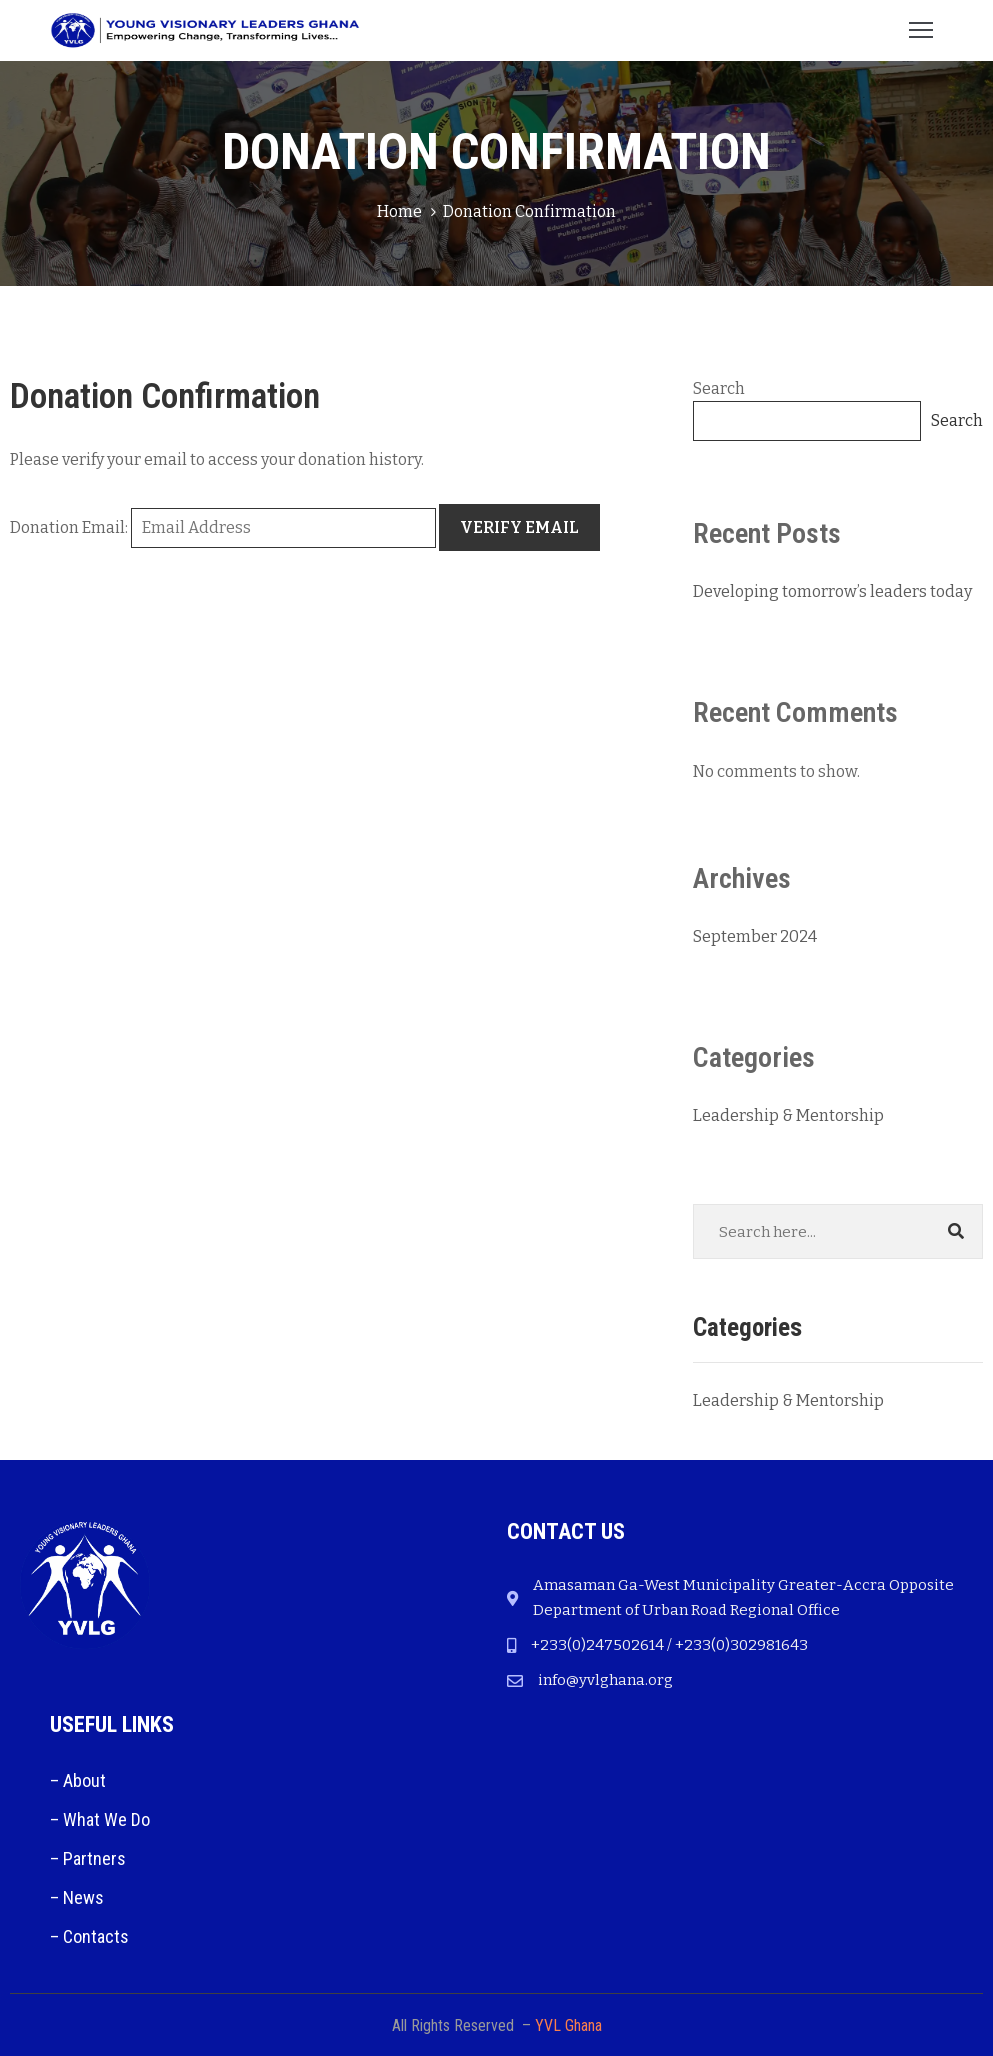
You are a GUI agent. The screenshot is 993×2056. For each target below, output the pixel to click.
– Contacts (89, 1936)
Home (399, 211)
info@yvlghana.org (605, 1680)
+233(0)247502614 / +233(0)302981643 (669, 1645)
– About (78, 1780)
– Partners (88, 1858)
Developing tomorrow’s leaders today (832, 591)
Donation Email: (69, 527)
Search (719, 388)
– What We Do (100, 1819)
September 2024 (755, 936)
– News (77, 1897)
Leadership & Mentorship (788, 1115)
